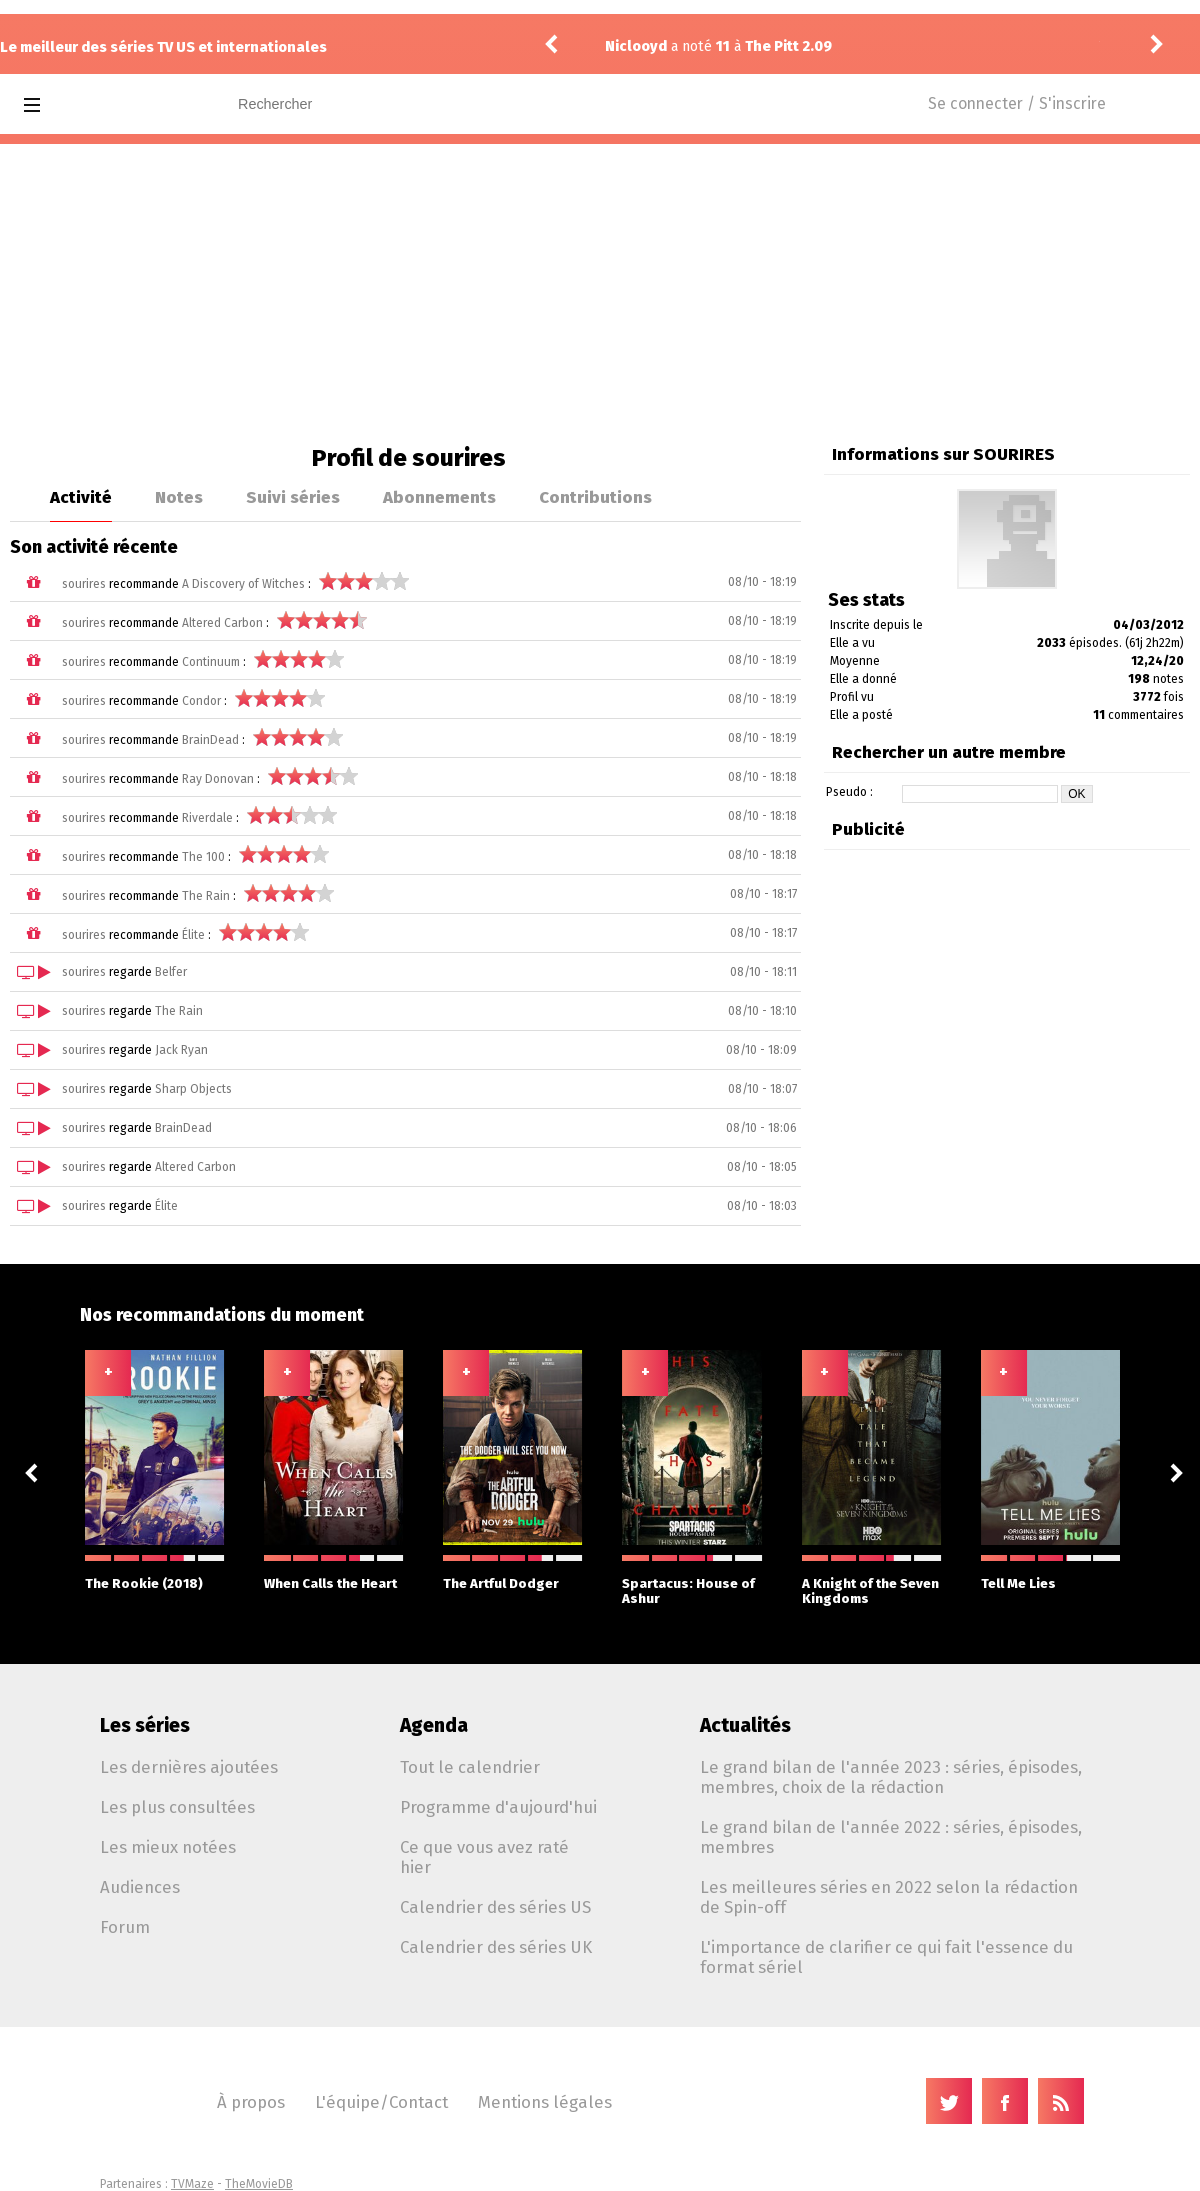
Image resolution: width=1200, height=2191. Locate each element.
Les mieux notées (168, 1847)
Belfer (171, 972)
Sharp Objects (193, 1089)
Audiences (140, 1887)
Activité (81, 497)
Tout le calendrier (470, 1767)
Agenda (434, 1725)
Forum (125, 1927)
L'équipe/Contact (381, 2102)
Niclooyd (636, 46)
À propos (251, 2102)
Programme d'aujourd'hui (498, 1807)
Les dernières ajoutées (189, 1767)
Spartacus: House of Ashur (691, 1580)
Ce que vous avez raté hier (484, 1857)
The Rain (206, 896)
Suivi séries (293, 497)
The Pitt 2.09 (788, 46)
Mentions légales (545, 2102)
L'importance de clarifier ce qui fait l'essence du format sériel (886, 1957)
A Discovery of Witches (243, 584)
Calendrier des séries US (495, 1907)
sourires (84, 584)
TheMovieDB (259, 2184)
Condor (201, 701)
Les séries (145, 1725)
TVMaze (192, 2184)
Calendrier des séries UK (496, 1947)
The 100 (203, 857)
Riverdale (207, 818)
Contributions (595, 497)
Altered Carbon (222, 623)
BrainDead (210, 740)
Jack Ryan (181, 1050)
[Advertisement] (600, 294)
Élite (193, 935)
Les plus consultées (177, 1807)
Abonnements (439, 497)
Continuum (211, 662)
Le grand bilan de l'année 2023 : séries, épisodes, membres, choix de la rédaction (891, 1777)
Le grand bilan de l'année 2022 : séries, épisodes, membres (891, 1837)
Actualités (745, 1725)
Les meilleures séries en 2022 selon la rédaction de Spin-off (889, 1897)
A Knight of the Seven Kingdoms (871, 1580)
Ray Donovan (218, 779)
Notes (179, 497)
